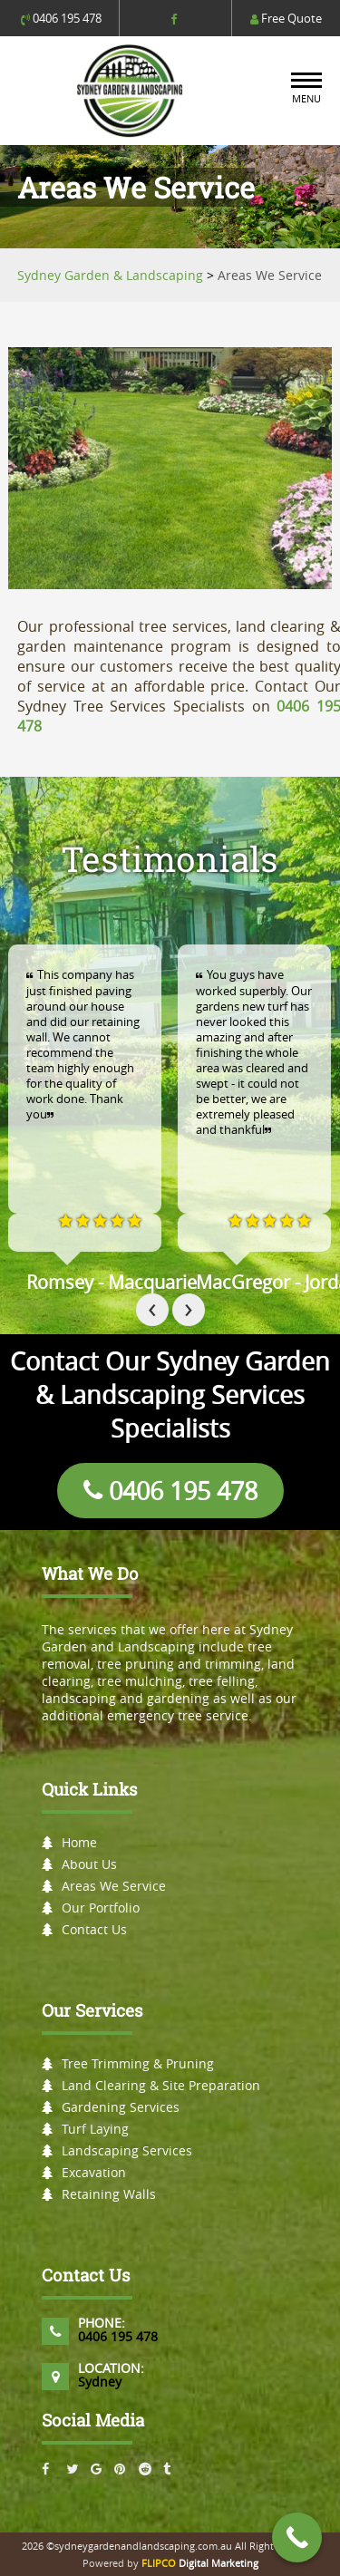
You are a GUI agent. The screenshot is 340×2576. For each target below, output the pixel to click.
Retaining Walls (109, 2194)
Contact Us (94, 1929)
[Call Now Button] (297, 2537)
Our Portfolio (101, 1907)
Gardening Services (121, 2107)
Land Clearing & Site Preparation (161, 2085)
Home (79, 1842)
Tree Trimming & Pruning (138, 2063)
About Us (89, 1864)
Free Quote (286, 18)
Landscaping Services (127, 2150)
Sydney (99, 2381)
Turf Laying (95, 2128)
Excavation (94, 2172)
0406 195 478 (61, 18)
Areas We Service (114, 1885)
